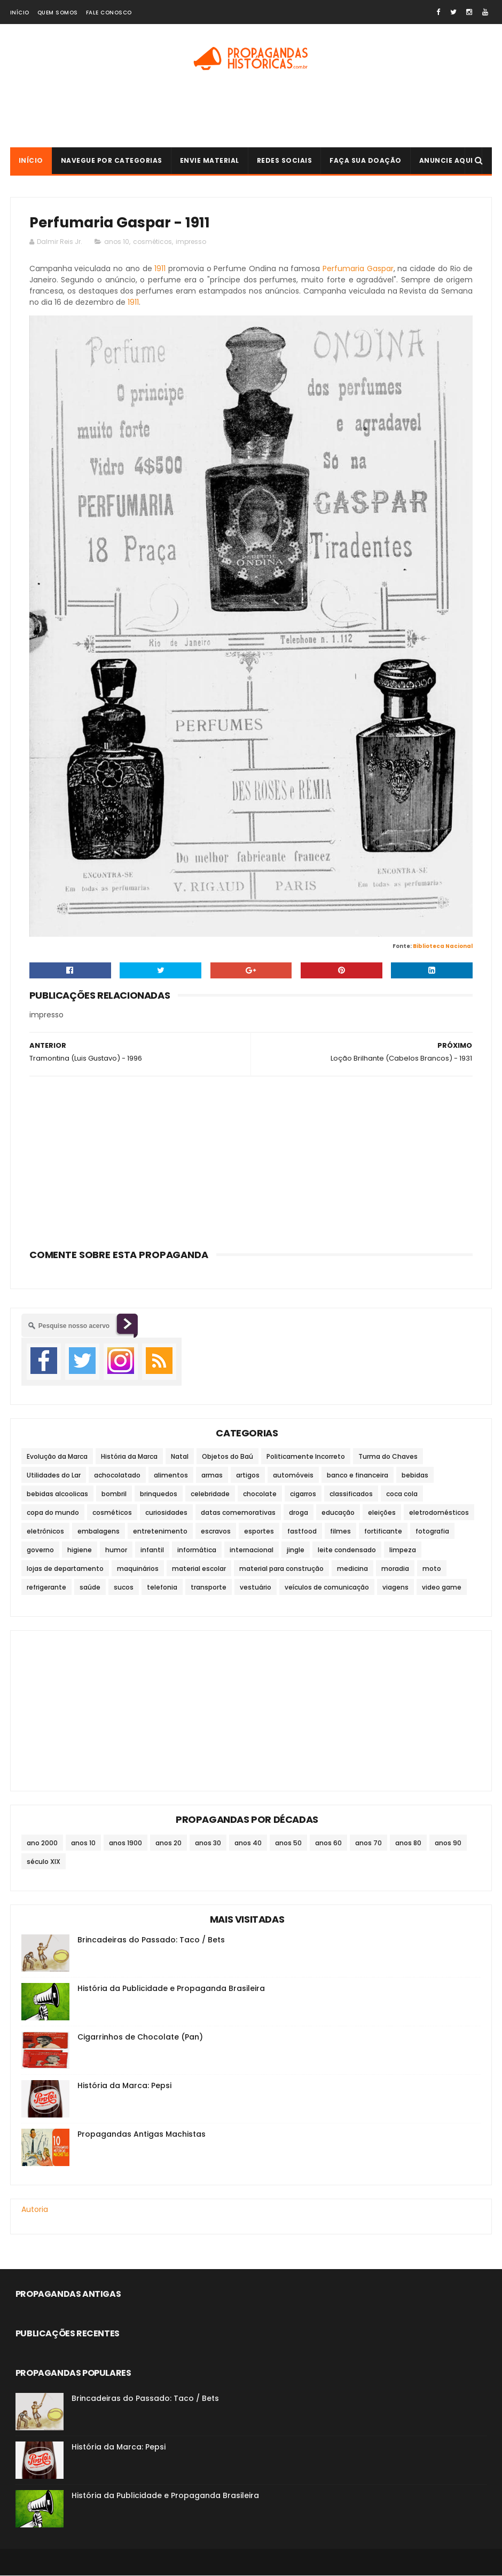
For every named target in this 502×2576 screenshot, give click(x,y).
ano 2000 (42, 1843)
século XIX (43, 1862)
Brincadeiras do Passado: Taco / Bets (151, 1940)
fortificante (383, 1531)
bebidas (415, 1475)
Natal (180, 1456)
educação (338, 1513)
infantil (152, 1550)
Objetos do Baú (227, 1456)
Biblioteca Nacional (443, 947)
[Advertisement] (251, 113)
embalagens (98, 1531)
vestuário (255, 1587)
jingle (295, 1550)
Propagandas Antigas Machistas (141, 2135)
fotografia (432, 1531)
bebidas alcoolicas (57, 1494)
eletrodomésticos (439, 1513)
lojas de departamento (65, 1569)
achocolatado (117, 1475)
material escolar (199, 1569)
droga (298, 1513)
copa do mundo (53, 1513)
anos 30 (208, 1843)
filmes (340, 1531)
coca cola (402, 1494)
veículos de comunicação (327, 1587)
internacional (251, 1550)
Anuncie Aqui (446, 160)
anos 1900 (125, 1843)
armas (212, 1475)
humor (116, 1550)
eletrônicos (45, 1531)
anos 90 (448, 1843)
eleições (382, 1513)
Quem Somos (57, 13)
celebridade (210, 1494)
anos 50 (288, 1843)
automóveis (293, 1475)
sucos (124, 1587)
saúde (90, 1587)
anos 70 (368, 1843)
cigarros (303, 1494)
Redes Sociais (284, 160)
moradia (395, 1569)
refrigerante (46, 1587)
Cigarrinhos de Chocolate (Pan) (140, 2038)
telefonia (162, 1587)
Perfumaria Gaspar (358, 269)
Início (19, 13)
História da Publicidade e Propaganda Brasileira (171, 1989)
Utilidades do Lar (54, 1475)
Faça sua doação (366, 160)
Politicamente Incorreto (305, 1456)
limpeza (402, 1550)
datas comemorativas (238, 1513)
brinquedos (158, 1494)
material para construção (281, 1569)
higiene (79, 1550)
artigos (248, 1475)
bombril (114, 1494)
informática (196, 1550)
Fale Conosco (109, 13)
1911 (160, 269)
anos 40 (248, 1843)
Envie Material (209, 160)
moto (431, 1569)
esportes (259, 1531)
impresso (191, 242)
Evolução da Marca (57, 1456)
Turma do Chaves (388, 1456)
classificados (351, 1494)
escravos (216, 1531)
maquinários (138, 1569)
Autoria (34, 2210)
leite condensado (347, 1550)
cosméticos (152, 242)
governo (40, 1550)
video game (441, 1587)
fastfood (302, 1531)
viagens (395, 1587)
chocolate (260, 1494)
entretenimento (160, 1531)
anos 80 (408, 1843)
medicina (352, 1569)
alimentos (171, 1475)
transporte (208, 1587)
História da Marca (129, 1456)
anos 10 (116, 242)
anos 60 (328, 1843)
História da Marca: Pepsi (124, 2086)
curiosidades (166, 1513)
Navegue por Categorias (111, 160)
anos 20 (168, 1843)
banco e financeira (357, 1475)
